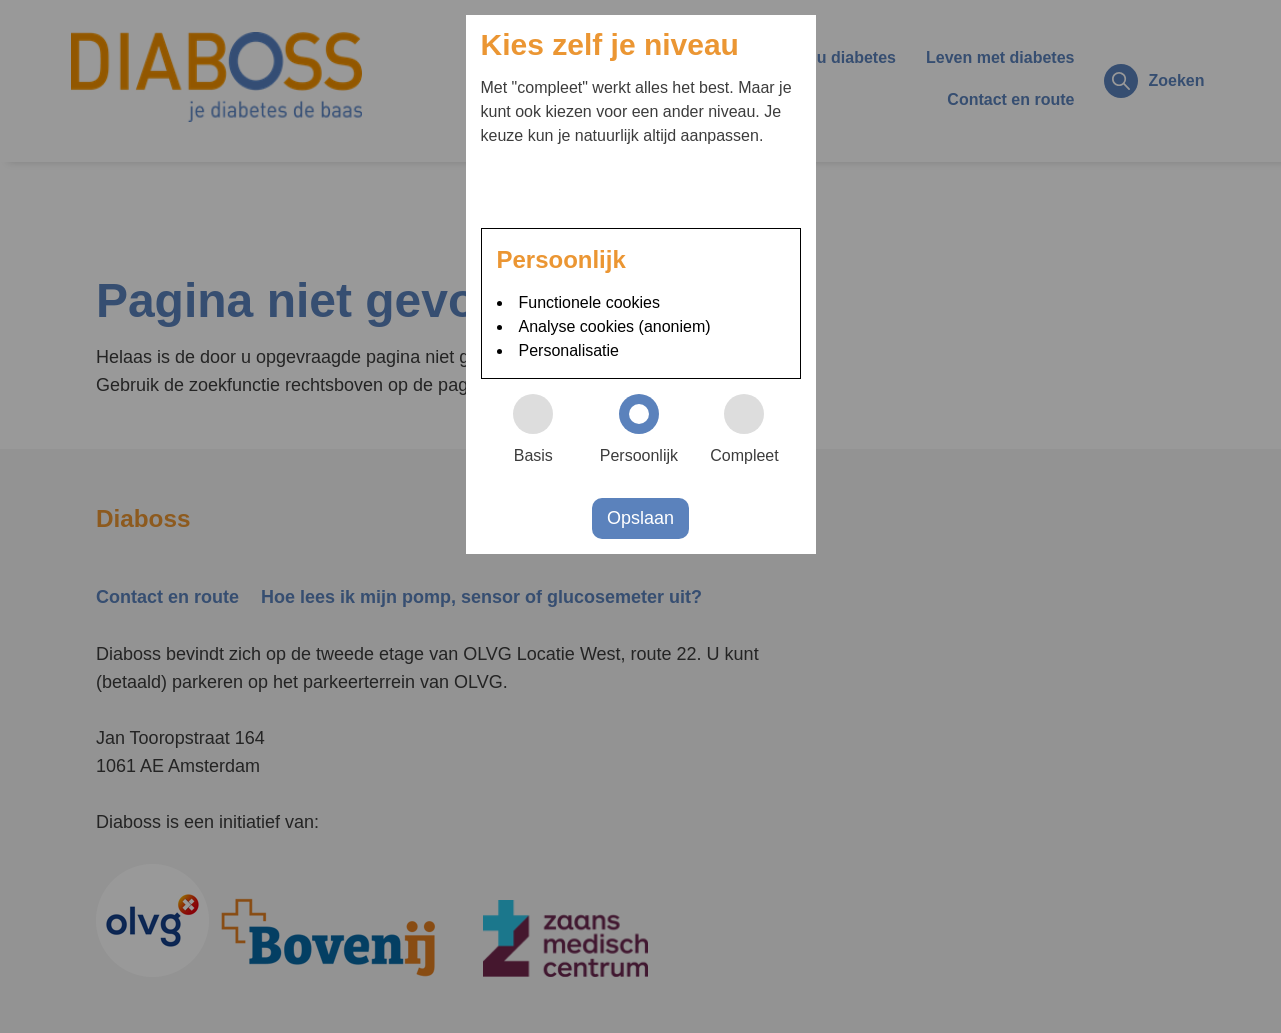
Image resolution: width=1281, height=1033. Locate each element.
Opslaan (640, 518)
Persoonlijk (646, 429)
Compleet (753, 429)
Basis (542, 429)
